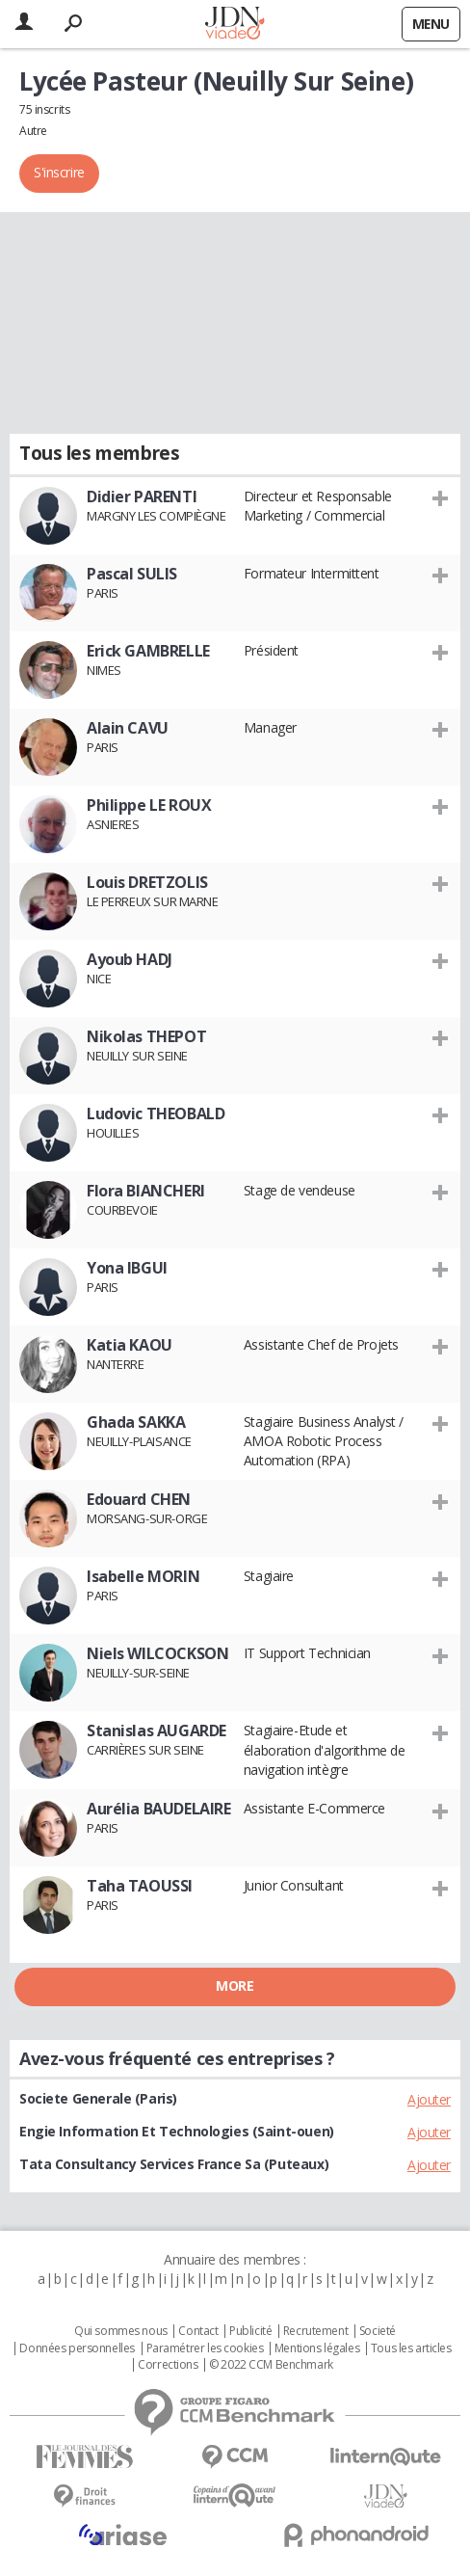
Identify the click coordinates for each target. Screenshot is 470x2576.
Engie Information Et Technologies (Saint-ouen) (176, 2131)
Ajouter (429, 2099)
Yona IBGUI (127, 1267)
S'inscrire (59, 172)
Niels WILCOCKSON (157, 1653)
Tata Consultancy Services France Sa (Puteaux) (173, 2164)
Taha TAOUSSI (140, 1885)
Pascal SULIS (132, 573)
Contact (198, 2331)
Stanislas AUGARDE (156, 1730)
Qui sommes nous (121, 2331)
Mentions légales (316, 2348)
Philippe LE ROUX (149, 805)
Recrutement (315, 2331)
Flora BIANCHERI (146, 1190)
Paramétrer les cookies (205, 2348)
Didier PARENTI (141, 496)
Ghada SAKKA (136, 1422)
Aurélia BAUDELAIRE (158, 1808)
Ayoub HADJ (129, 959)
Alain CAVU (128, 727)
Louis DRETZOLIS (147, 882)
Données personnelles (77, 2348)
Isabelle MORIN (143, 1576)
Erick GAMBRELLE (148, 650)
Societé (377, 2331)
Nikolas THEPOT (146, 1036)
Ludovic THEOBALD (155, 1113)
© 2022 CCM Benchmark (271, 2365)
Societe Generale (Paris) (98, 2098)
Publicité (250, 2331)
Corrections (167, 2365)
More (234, 1985)
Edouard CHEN (139, 1499)
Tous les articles (411, 2348)
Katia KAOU (129, 1344)
